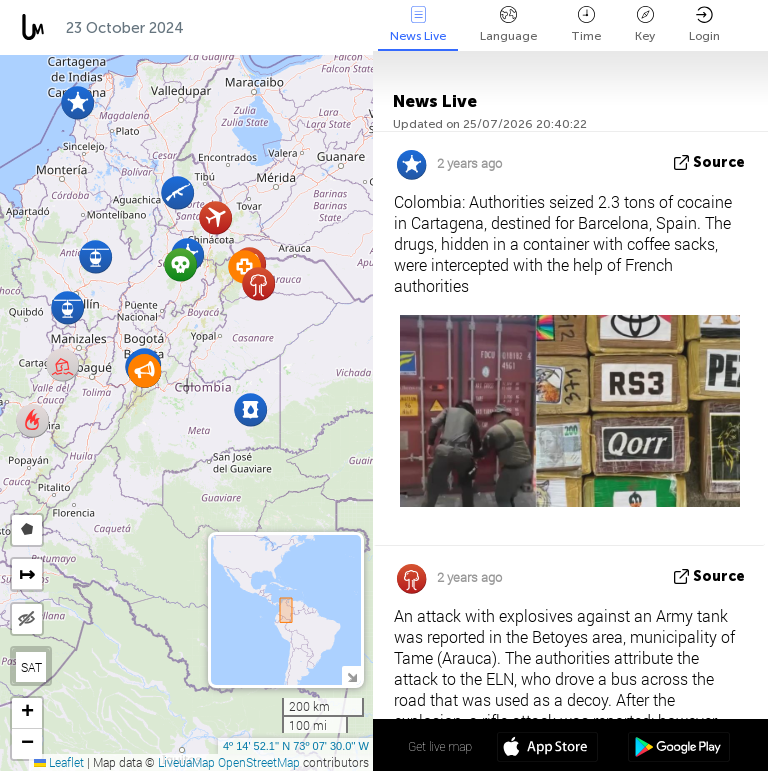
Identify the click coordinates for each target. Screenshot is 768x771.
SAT (31, 667)
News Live (418, 24)
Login (704, 24)
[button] (32, 420)
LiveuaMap (186, 762)
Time (586, 24)
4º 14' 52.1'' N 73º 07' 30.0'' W (296, 746)
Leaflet (59, 762)
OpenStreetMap (259, 762)
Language (508, 24)
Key (645, 24)
